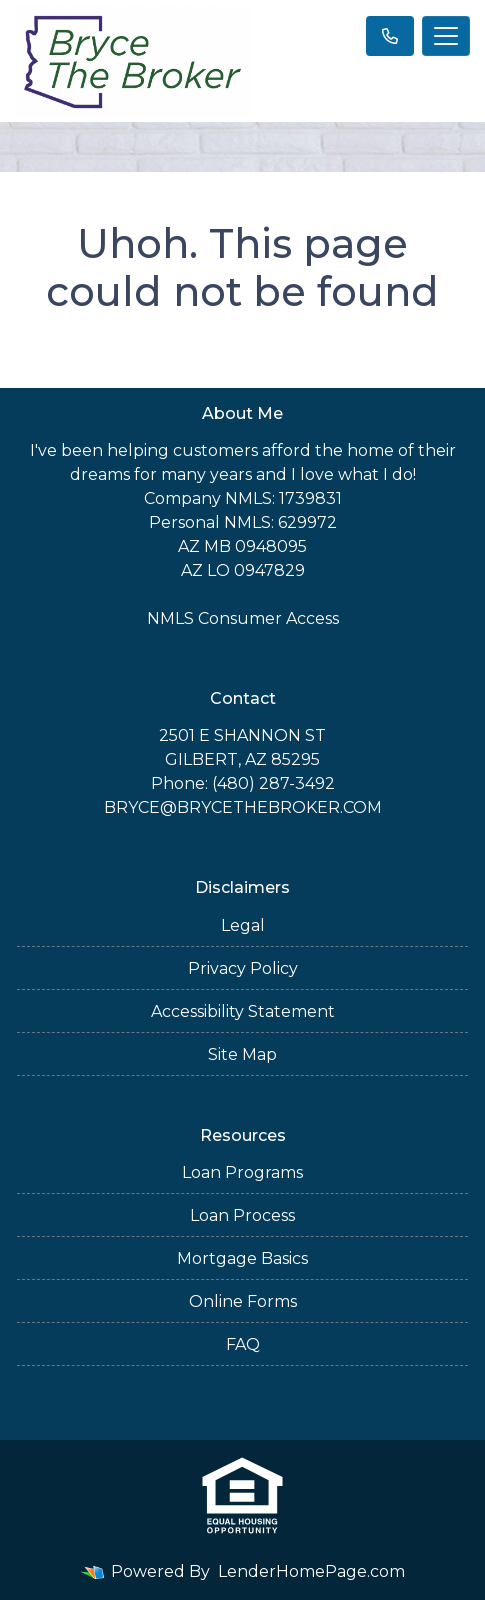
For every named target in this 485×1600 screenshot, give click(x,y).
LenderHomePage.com (311, 1571)
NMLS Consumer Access (243, 618)
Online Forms (243, 1301)
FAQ (243, 1344)
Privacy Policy (243, 968)
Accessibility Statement (243, 1011)
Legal (243, 925)
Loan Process (242, 1215)
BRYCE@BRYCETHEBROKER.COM (243, 807)
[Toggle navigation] (446, 36)
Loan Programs (242, 1172)
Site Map (242, 1054)
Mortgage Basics (242, 1258)
